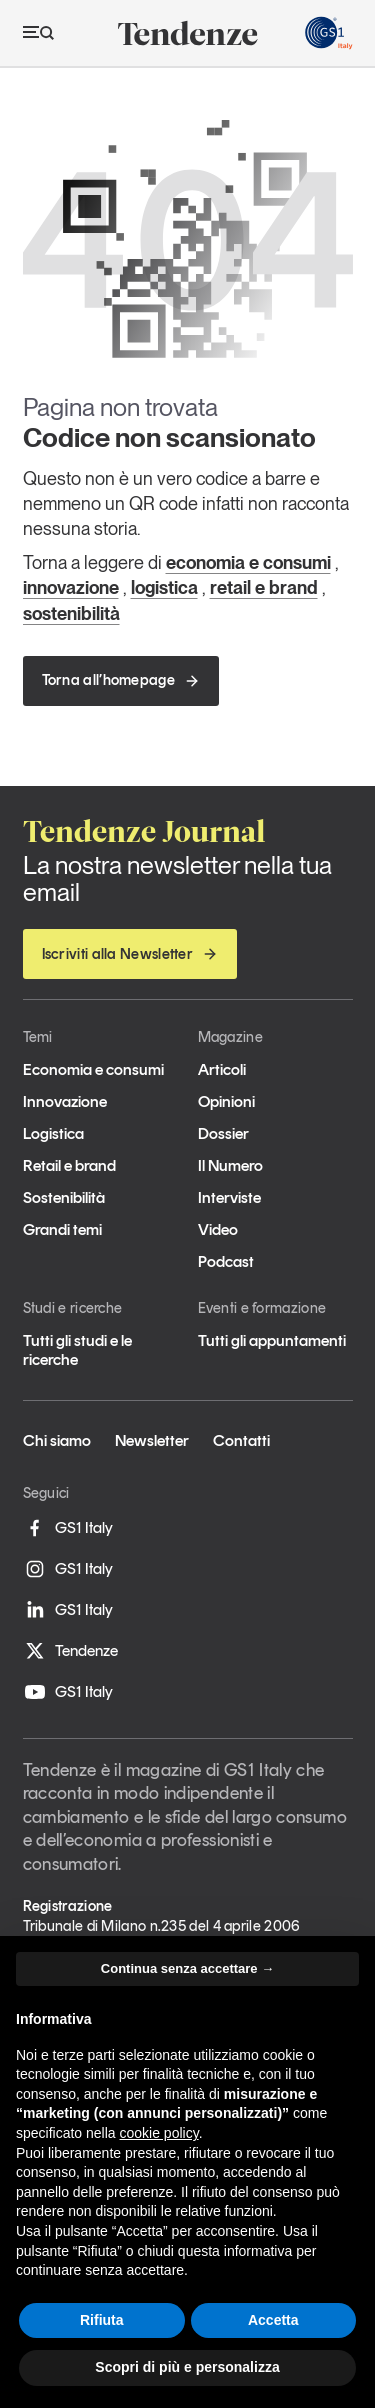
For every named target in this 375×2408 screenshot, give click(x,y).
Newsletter (152, 1440)
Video (218, 1229)
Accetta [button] (273, 2320)
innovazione (71, 587)
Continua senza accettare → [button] (187, 1968)
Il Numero (230, 1165)
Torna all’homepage (121, 680)
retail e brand (264, 587)
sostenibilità (71, 613)
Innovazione (65, 1101)
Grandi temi (62, 1229)
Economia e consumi (93, 1069)
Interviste (229, 1197)
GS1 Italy (68, 1528)
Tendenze (70, 1651)
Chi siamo (57, 1440)
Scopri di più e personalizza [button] (187, 2367)
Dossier (223, 1133)
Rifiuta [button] (102, 2320)
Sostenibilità (64, 1197)
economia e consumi (248, 562)
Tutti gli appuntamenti (272, 1340)
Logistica (53, 1133)
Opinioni (226, 1101)
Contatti (241, 1440)
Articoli (222, 1069)
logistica (164, 587)
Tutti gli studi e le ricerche (77, 1350)
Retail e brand (69, 1165)
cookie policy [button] (159, 2133)
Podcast (226, 1261)
